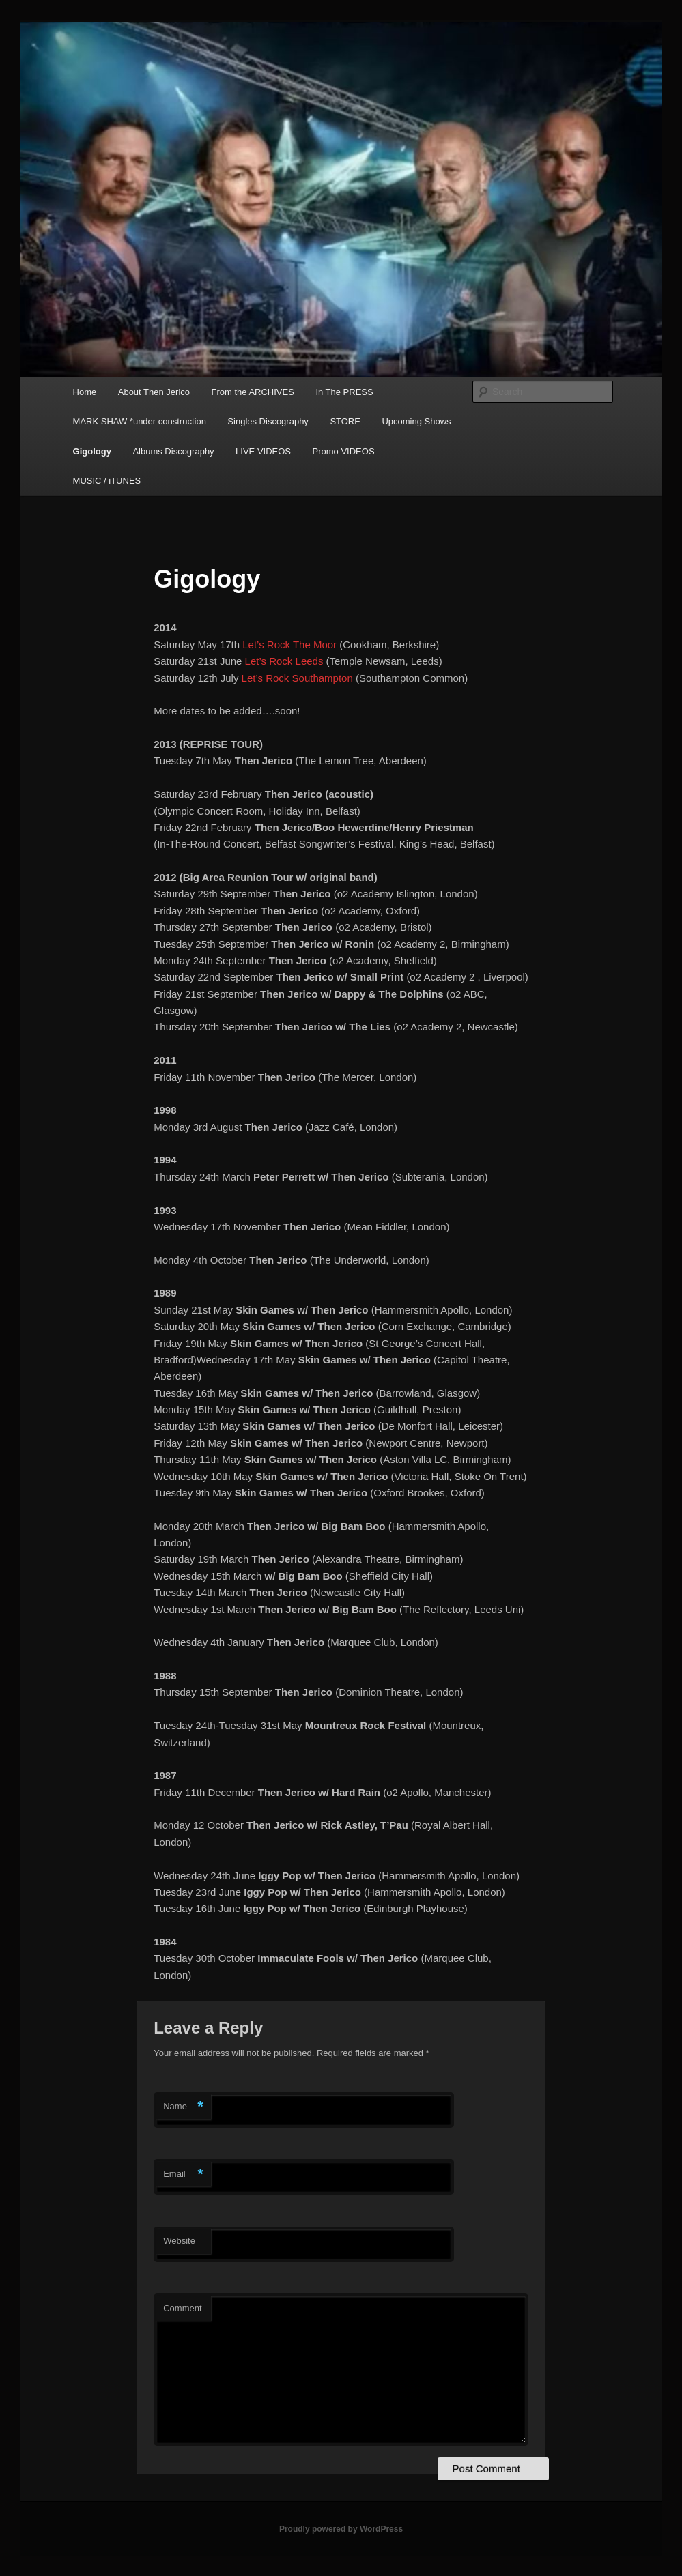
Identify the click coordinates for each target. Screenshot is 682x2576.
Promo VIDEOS (344, 451)
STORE (345, 421)
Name (183, 2107)
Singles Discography (268, 421)
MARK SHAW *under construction (139, 421)
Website (179, 2240)
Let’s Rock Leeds (284, 661)
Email (183, 2174)
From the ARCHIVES (253, 392)
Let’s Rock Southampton (297, 678)
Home (85, 392)
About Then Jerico (154, 392)
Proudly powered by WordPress (341, 2529)
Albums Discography (173, 451)
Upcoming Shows (416, 421)
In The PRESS (344, 392)
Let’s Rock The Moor (289, 644)
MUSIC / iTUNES (107, 481)
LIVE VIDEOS (263, 451)
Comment (182, 2308)
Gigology (92, 451)
